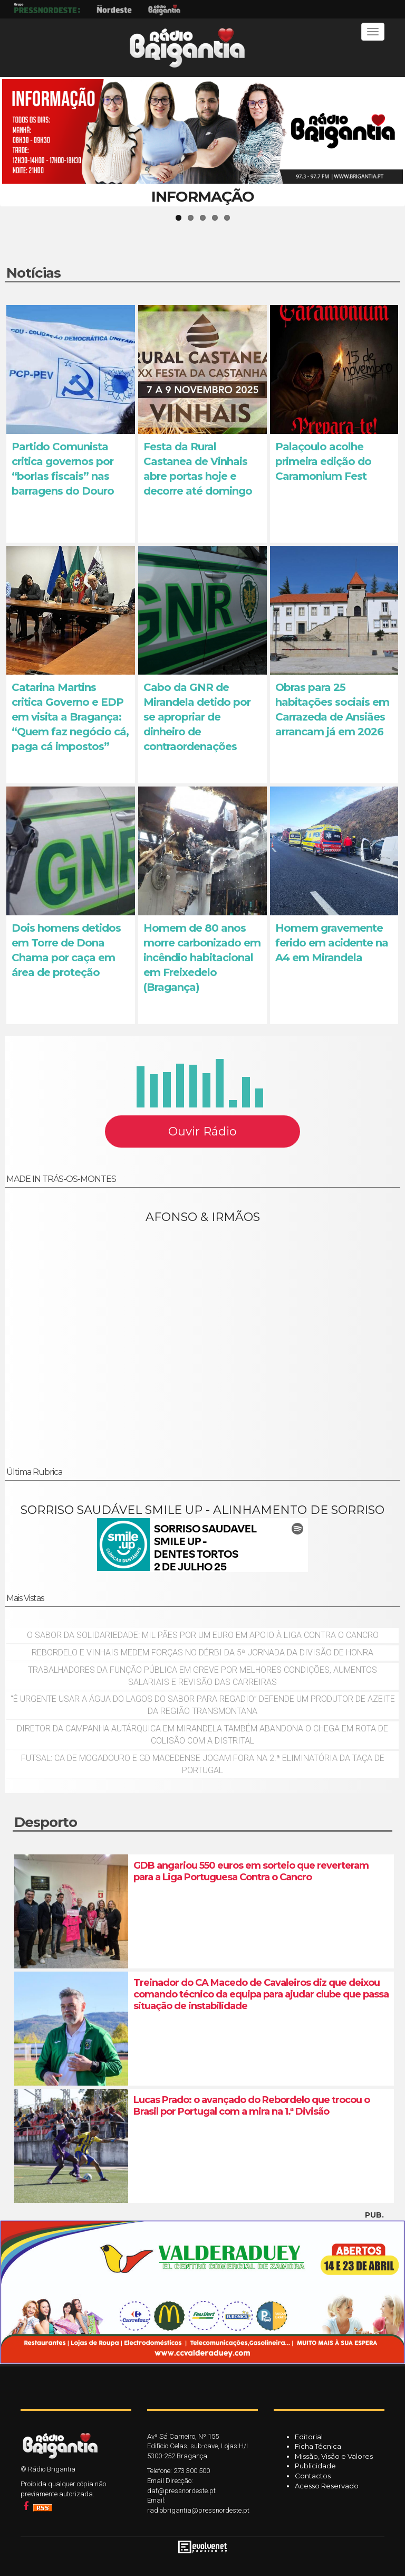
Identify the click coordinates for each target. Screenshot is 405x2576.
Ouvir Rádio (202, 1131)
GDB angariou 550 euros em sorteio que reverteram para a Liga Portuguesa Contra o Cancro (251, 1871)
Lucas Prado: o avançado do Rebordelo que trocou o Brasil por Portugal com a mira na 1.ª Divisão (251, 2105)
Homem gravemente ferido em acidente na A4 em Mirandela (331, 943)
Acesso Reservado (327, 2486)
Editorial (309, 2436)
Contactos (313, 2475)
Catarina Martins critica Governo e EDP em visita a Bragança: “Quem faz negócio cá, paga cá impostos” (70, 717)
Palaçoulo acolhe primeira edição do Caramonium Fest (323, 461)
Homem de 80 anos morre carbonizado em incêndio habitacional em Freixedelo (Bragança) (202, 957)
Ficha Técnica (318, 2446)
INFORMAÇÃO (202, 196)
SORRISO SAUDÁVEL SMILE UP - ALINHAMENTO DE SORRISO (202, 1510)
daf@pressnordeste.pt (181, 2491)
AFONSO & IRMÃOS (203, 1217)
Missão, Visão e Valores (334, 2456)
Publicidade (315, 2465)
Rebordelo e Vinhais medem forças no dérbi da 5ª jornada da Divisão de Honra (202, 1652)
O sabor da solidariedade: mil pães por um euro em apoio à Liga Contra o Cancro (203, 1635)
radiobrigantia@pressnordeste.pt (198, 2510)
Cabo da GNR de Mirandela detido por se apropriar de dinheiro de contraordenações (196, 717)
